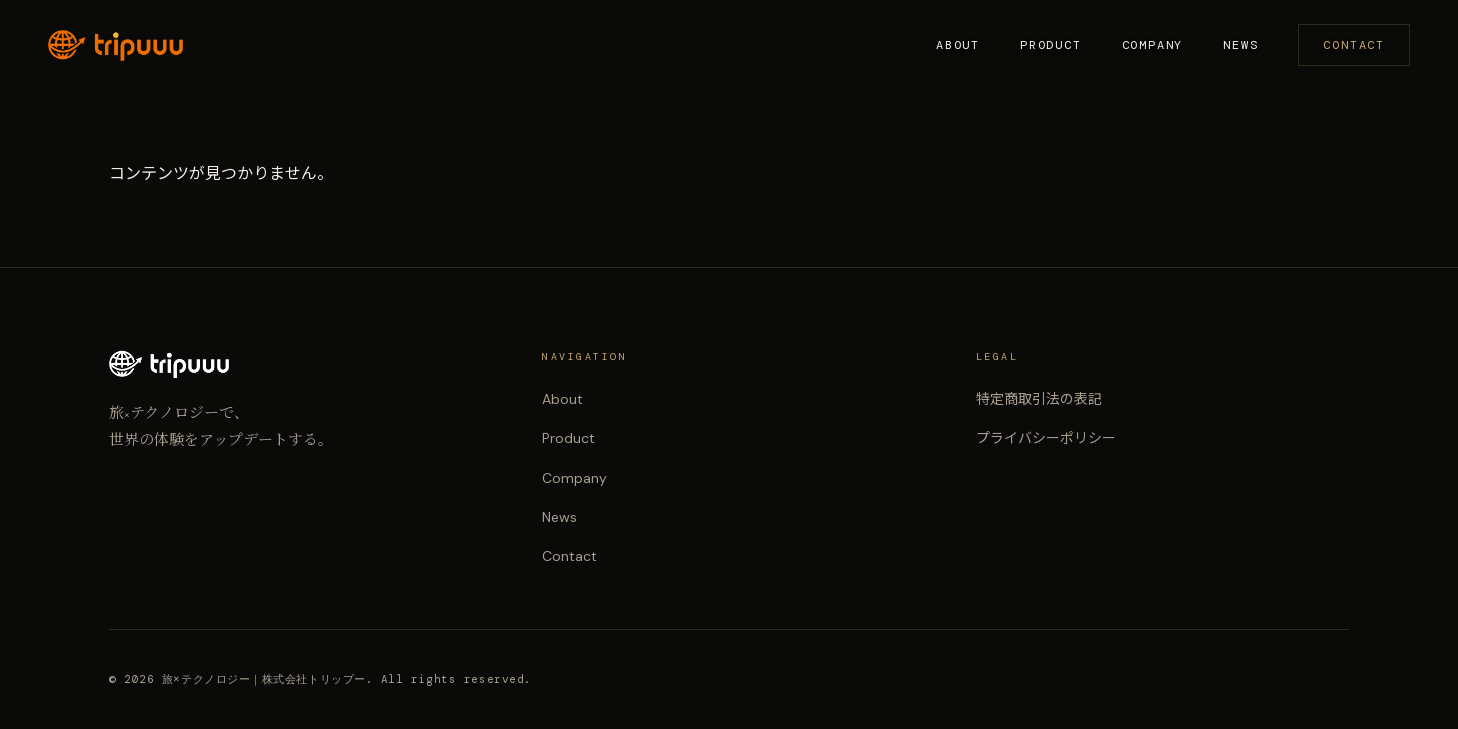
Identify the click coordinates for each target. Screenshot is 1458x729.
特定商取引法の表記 (1039, 399)
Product (1051, 45)
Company (1153, 45)
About (958, 45)
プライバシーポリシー (1046, 438)
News (1240, 45)
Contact (1354, 45)
